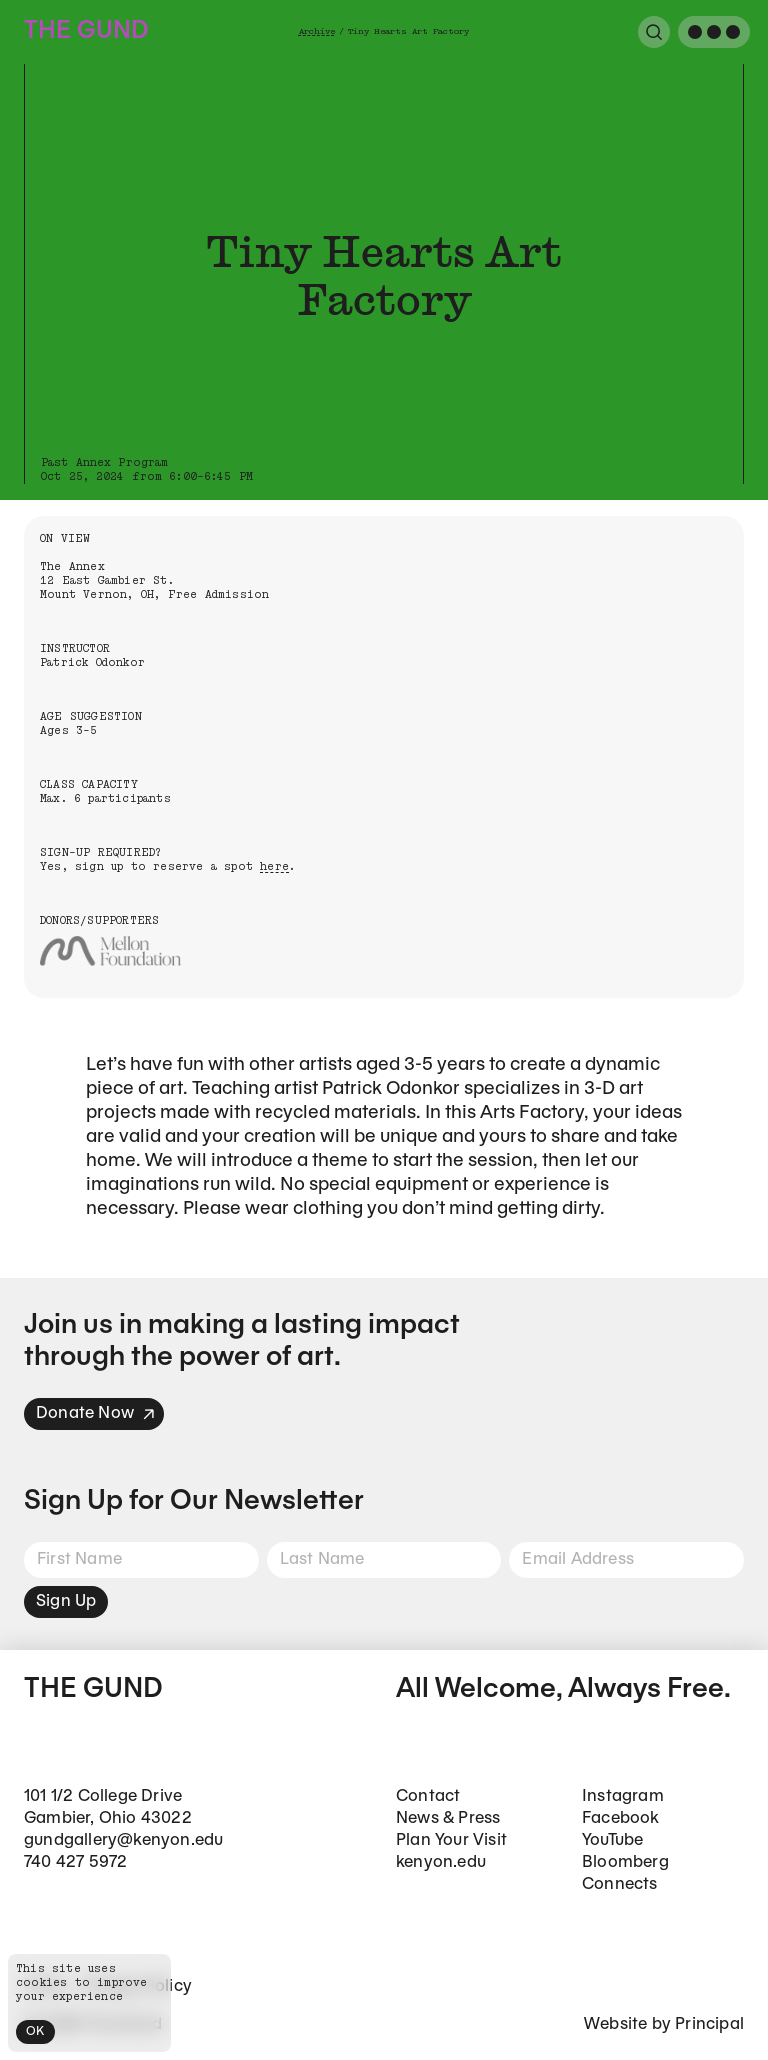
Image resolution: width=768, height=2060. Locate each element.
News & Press (448, 1818)
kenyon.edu (441, 1862)
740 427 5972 (75, 1862)
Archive (317, 31)
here (274, 866)
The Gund (86, 32)
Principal (709, 2024)
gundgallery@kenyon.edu (123, 1840)
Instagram (623, 1796)
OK (35, 2031)
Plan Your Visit (451, 1840)
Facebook (621, 1818)
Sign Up (66, 1601)
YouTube (612, 1840)
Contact (428, 1796)
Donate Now (96, 1413)
